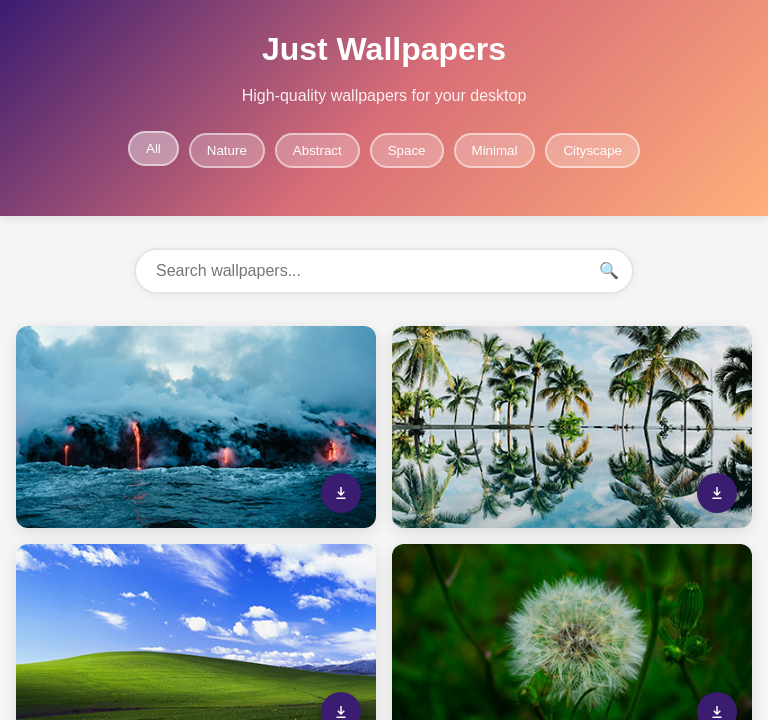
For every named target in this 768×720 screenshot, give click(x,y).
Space (407, 150)
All (153, 148)
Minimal (495, 150)
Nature (227, 150)
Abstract (317, 150)
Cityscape (592, 150)
